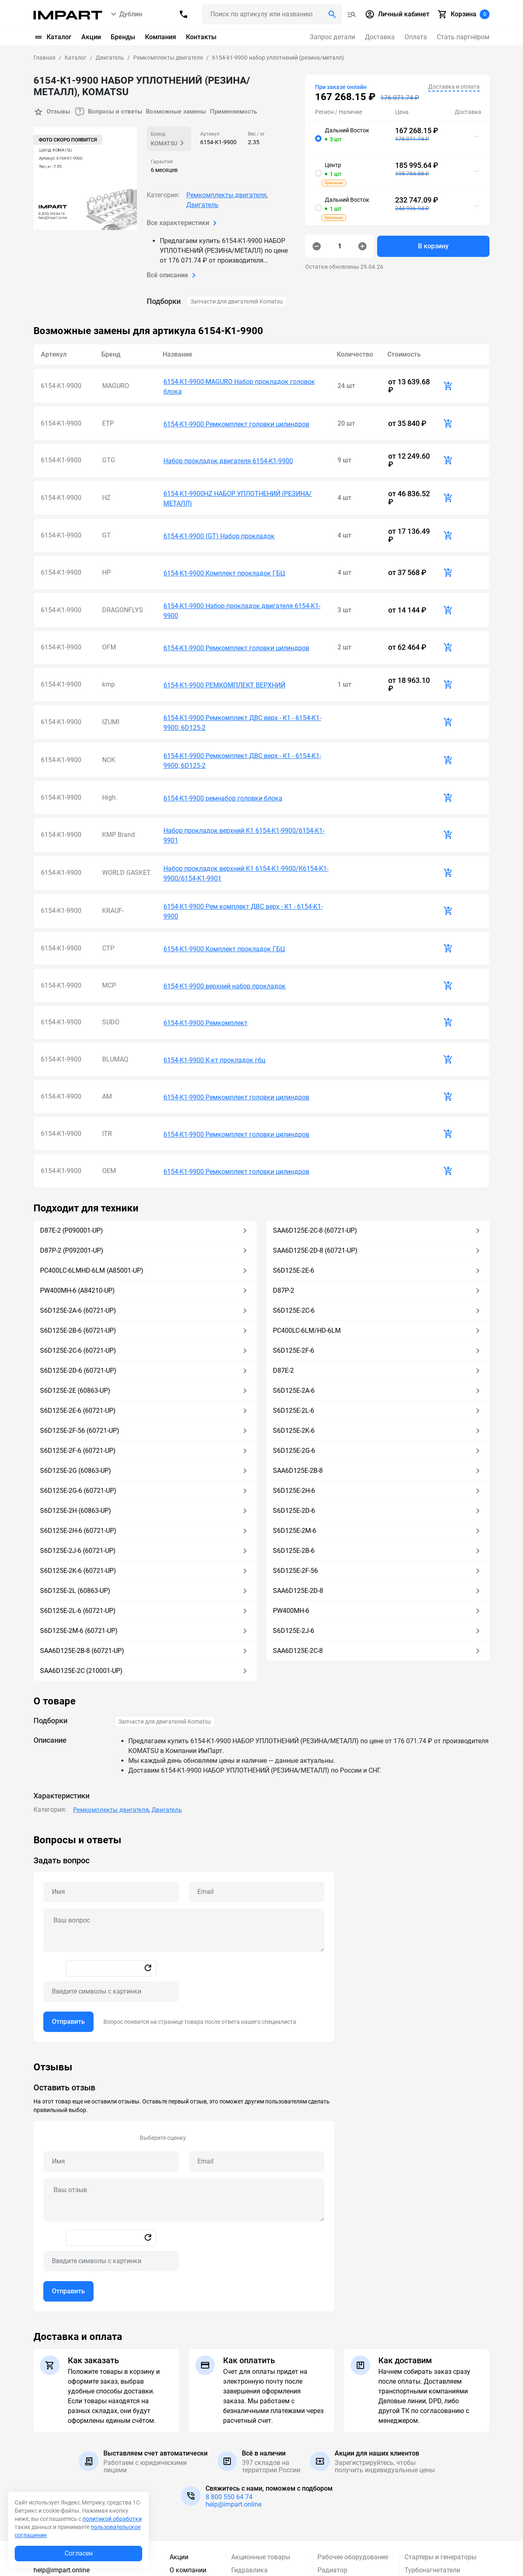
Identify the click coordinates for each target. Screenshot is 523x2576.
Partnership (186, 2507)
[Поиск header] (272, 14)
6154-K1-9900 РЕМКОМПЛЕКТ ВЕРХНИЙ (224, 634)
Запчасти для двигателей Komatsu (236, 300)
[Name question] (111, 1767)
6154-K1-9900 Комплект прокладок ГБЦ (224, 539)
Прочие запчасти (257, 2520)
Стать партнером (186, 2489)
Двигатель (202, 204)
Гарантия (184, 2471)
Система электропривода (342, 2515)
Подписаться (461, 2549)
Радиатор (332, 2445)
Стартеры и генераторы (440, 2432)
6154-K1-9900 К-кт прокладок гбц (214, 953)
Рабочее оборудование (352, 2432)
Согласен (79, 2553)
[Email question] (256, 1767)
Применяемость (246, 111)
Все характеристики (183, 222)
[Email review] (256, 2036)
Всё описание (173, 274)
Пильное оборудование (267, 2507)
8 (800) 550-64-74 (66, 2432)
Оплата (416, 37)
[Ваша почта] (380, 2549)
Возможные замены (184, 111)
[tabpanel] (261, 1813)
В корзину (433, 246)
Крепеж (242, 2494)
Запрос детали (332, 37)
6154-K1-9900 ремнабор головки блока (222, 730)
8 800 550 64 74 (229, 2372)
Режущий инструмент (350, 2471)
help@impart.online (234, 2379)
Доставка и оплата (454, 86)
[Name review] (111, 2036)
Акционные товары (260, 2432)
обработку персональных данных (408, 2569)
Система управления (349, 2497)
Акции (91, 37)
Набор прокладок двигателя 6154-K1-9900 (228, 444)
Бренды (123, 37)
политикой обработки (112, 2519)
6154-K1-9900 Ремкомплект (205, 922)
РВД (324, 2458)
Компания (160, 37)
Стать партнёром (463, 37)
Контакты (201, 37)
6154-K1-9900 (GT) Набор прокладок (219, 508)
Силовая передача (345, 2484)
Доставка (380, 37)
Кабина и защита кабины (257, 2476)
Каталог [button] (53, 37)
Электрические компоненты (428, 2489)
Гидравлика (249, 2445)
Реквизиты (186, 2458)
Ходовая (418, 2471)
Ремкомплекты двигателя (226, 194)
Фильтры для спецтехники (445, 2458)
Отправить (68, 1896)
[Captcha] (111, 1866)
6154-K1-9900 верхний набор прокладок (224, 890)
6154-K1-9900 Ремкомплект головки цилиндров (236, 413)
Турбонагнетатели (432, 2445)
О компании (188, 2445)
